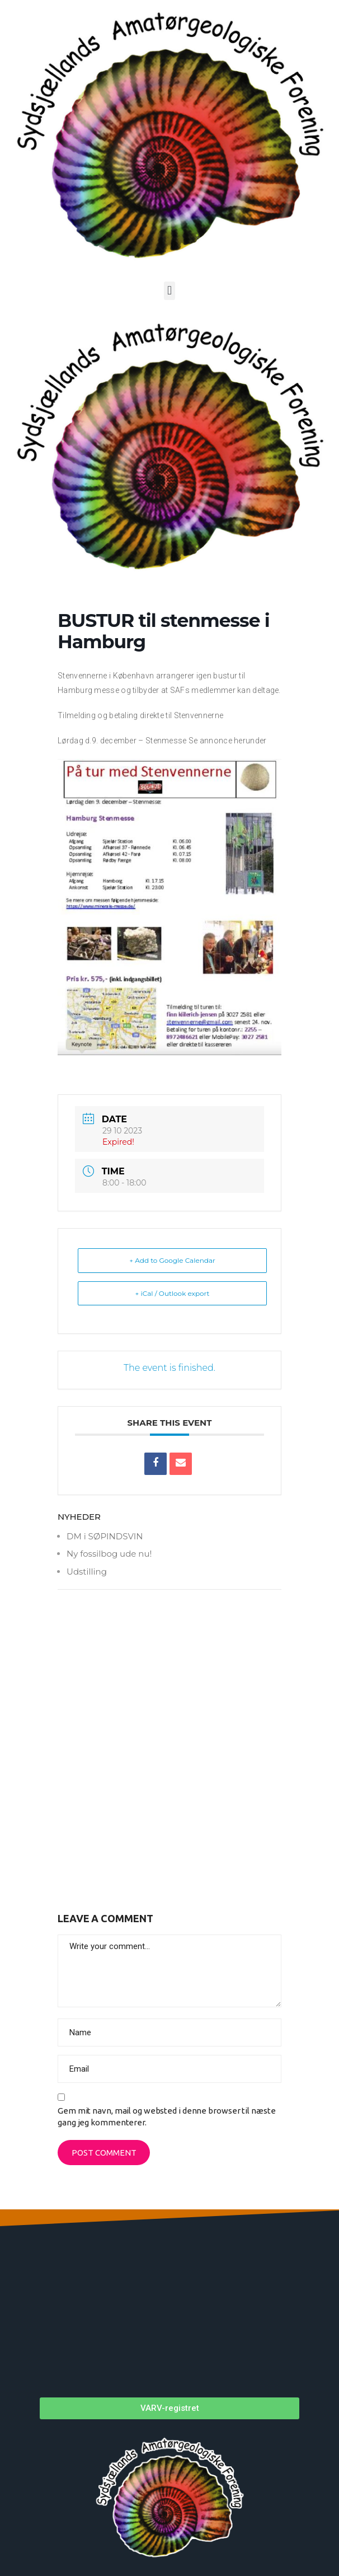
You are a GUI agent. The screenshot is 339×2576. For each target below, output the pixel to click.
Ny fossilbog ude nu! (109, 1553)
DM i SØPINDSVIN (105, 1536)
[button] (169, 291)
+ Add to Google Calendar (172, 1260)
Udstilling (87, 1571)
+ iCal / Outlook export (172, 1293)
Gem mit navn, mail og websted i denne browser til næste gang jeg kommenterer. (167, 2116)
